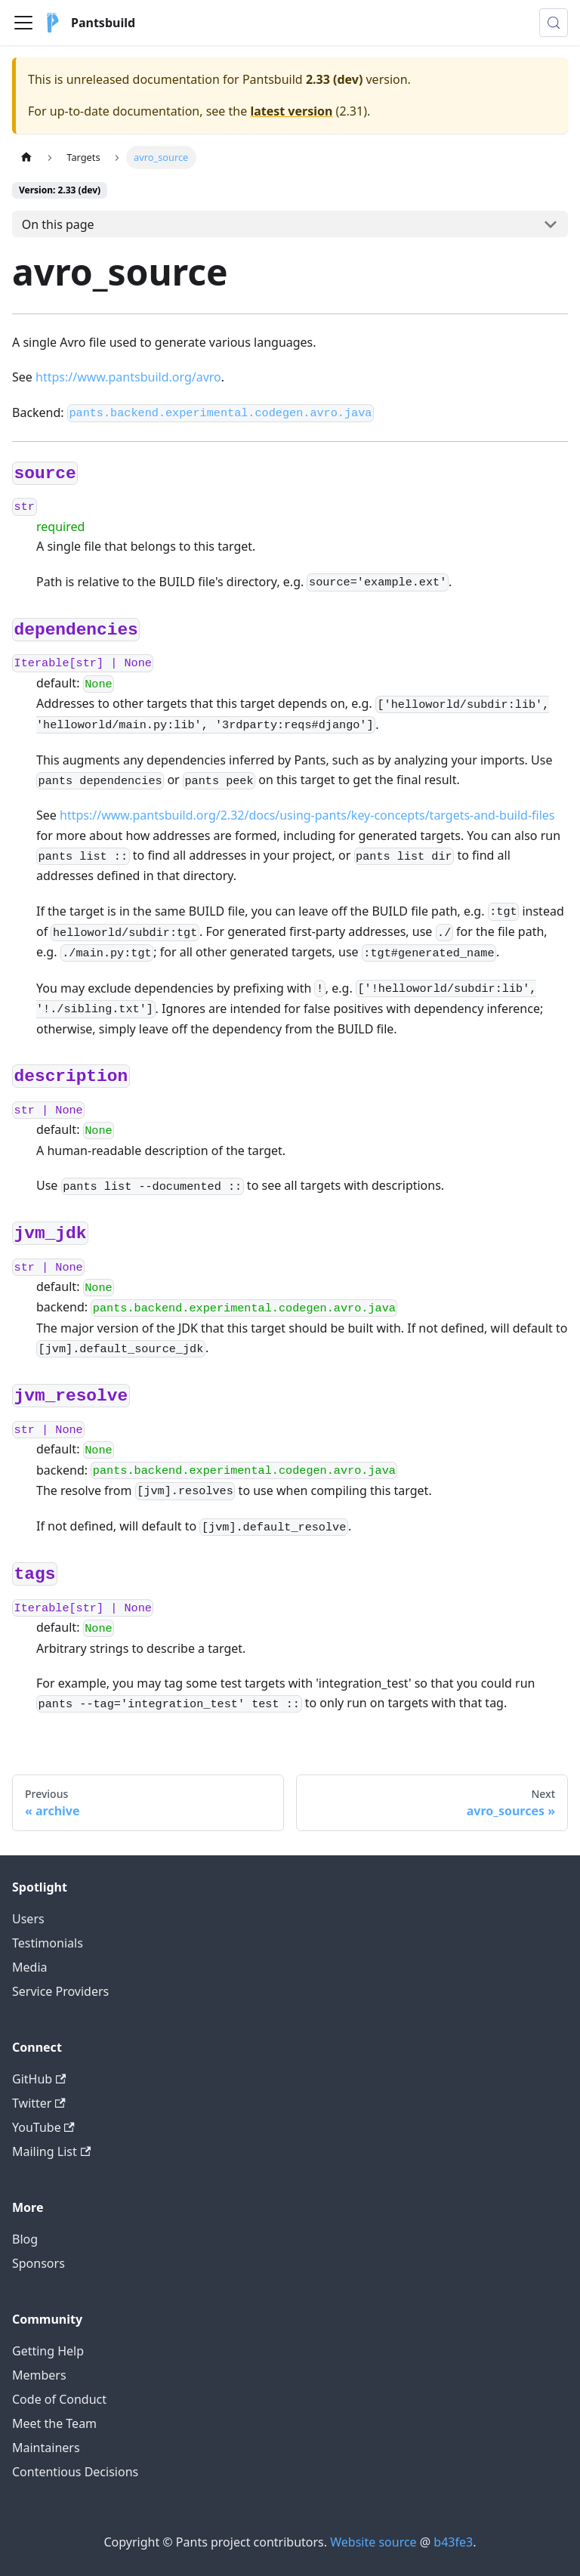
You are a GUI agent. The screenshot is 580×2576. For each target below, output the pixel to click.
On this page (58, 224)
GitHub (39, 2079)
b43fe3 (453, 2542)
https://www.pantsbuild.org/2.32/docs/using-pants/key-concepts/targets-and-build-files (307, 815)
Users (28, 1918)
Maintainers (46, 2447)
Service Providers (60, 1991)
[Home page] (26, 157)
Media (29, 1967)
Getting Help (48, 2351)
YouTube (43, 2127)
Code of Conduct (59, 2399)
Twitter (39, 2103)
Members (39, 2375)
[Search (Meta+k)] (553, 22)
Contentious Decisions (75, 2471)
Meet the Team (54, 2423)
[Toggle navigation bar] (23, 22)
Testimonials (47, 1943)
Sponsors (38, 2263)
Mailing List (51, 2151)
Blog (25, 2239)
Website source (373, 2542)
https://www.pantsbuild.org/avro (128, 377)
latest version (291, 111)
